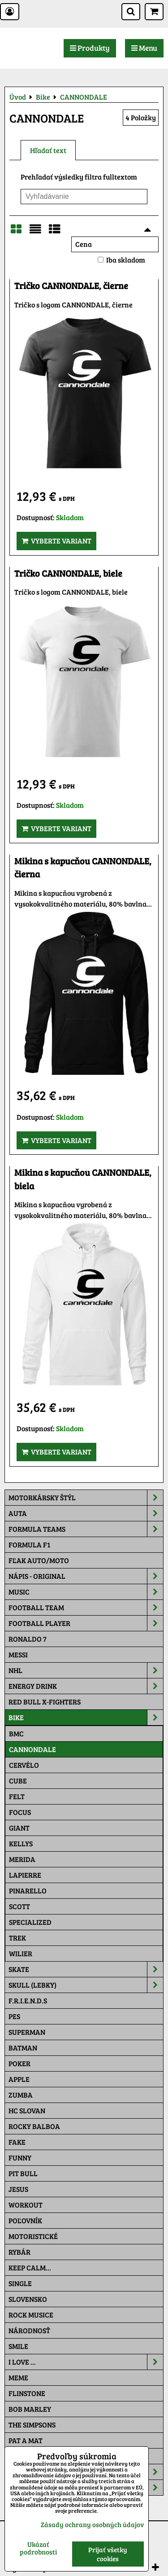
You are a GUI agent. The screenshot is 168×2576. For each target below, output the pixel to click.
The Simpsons (32, 2424)
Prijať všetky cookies (107, 2554)
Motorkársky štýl (86, 1497)
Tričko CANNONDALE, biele (68, 573)
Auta (86, 1513)
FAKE (17, 2142)
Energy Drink (86, 1686)
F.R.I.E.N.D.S (28, 2000)
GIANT (19, 1827)
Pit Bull (23, 2173)
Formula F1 (29, 1544)
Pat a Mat (26, 2440)
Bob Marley (30, 2409)
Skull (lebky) (86, 1985)
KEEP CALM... (30, 2267)
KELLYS (21, 1843)
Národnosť (29, 2330)
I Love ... (86, 2362)
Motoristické (33, 2236)
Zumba (21, 2094)
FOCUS (20, 1812)
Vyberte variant (56, 540)
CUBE (18, 1780)
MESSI (18, 1654)
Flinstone (27, 2393)
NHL (86, 1670)
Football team (86, 1607)
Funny (20, 2157)
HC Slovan (27, 2110)
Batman (23, 2047)
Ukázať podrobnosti (38, 2548)
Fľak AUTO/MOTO (39, 1560)
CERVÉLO (24, 1765)
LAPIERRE (25, 1874)
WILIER (20, 1953)
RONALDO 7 (28, 1638)
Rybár (19, 2251)
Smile (18, 2346)
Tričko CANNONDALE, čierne (71, 286)
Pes (14, 2016)
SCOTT (19, 1906)
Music (86, 1591)
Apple (19, 2079)
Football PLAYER (86, 1623)
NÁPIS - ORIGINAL (86, 1576)
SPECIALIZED (30, 1922)
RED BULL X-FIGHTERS (45, 1701)
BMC (16, 1733)
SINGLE (20, 2283)
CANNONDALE (32, 1749)
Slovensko (28, 2299)
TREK (17, 1937)
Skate (86, 1969)
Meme (18, 2377)
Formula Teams (86, 1529)
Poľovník (25, 2220)
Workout (26, 2204)
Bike (86, 1717)
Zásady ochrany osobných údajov (92, 2524)
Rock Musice (31, 2314)
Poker (19, 2063)
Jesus (18, 2189)
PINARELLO (28, 1890)
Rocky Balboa (34, 2126)
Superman (27, 2032)
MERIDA (22, 1859)
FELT (17, 1796)
